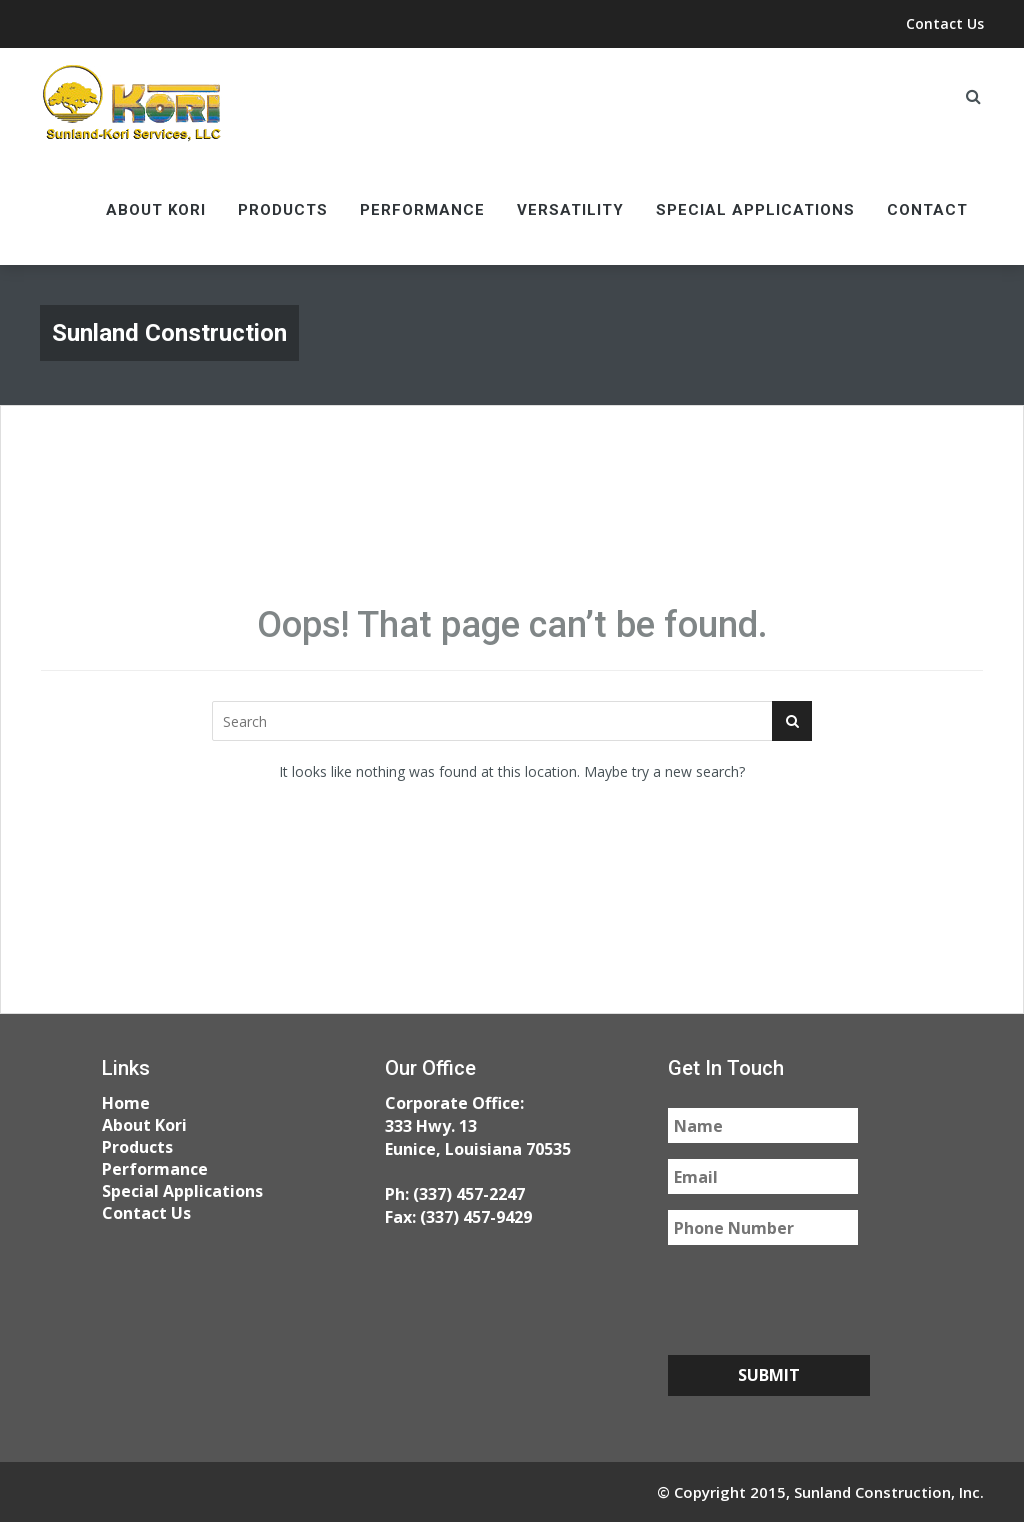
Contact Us (945, 23)
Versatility (570, 210)
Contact (927, 210)
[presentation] (820, 1300)
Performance (422, 210)
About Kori (156, 210)
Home (126, 1103)
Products (283, 210)
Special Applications (755, 210)
